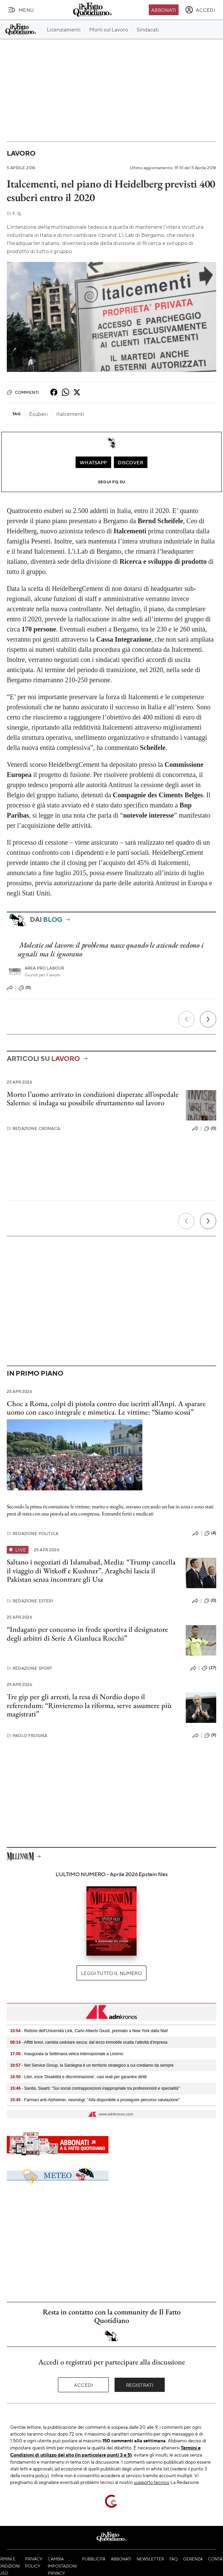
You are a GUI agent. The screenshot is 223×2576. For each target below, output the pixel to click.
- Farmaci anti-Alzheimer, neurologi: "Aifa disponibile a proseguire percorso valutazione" (95, 2099)
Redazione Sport (30, 1668)
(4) (210, 1533)
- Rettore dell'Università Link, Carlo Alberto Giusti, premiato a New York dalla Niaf (89, 2030)
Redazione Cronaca (33, 1128)
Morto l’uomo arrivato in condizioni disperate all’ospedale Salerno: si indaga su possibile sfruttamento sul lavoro (93, 1098)
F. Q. (14, 213)
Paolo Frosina (27, 1735)
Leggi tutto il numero (111, 1973)
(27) (209, 1668)
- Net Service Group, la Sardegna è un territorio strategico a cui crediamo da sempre (92, 2065)
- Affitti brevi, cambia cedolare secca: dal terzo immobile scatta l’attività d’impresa (88, 2042)
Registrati (140, 2385)
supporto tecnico (151, 2482)
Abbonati (163, 10)
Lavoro (21, 153)
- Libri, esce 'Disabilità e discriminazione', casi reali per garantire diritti (78, 2076)
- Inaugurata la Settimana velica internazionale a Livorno (66, 2053)
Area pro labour (44, 968)
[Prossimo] (208, 1019)
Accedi (83, 2385)
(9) (210, 1735)
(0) (25, 988)
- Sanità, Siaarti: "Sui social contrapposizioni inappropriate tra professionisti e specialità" (95, 2088)
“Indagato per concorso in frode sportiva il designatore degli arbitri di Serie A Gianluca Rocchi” (87, 1633)
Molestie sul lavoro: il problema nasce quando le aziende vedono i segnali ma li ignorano (110, 949)
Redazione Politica (32, 1533)
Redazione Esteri (30, 1600)
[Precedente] (186, 1019)
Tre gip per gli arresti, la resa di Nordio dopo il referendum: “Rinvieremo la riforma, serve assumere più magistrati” (89, 1705)
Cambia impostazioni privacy (62, 2566)
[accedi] (200, 9)
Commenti (23, 392)
